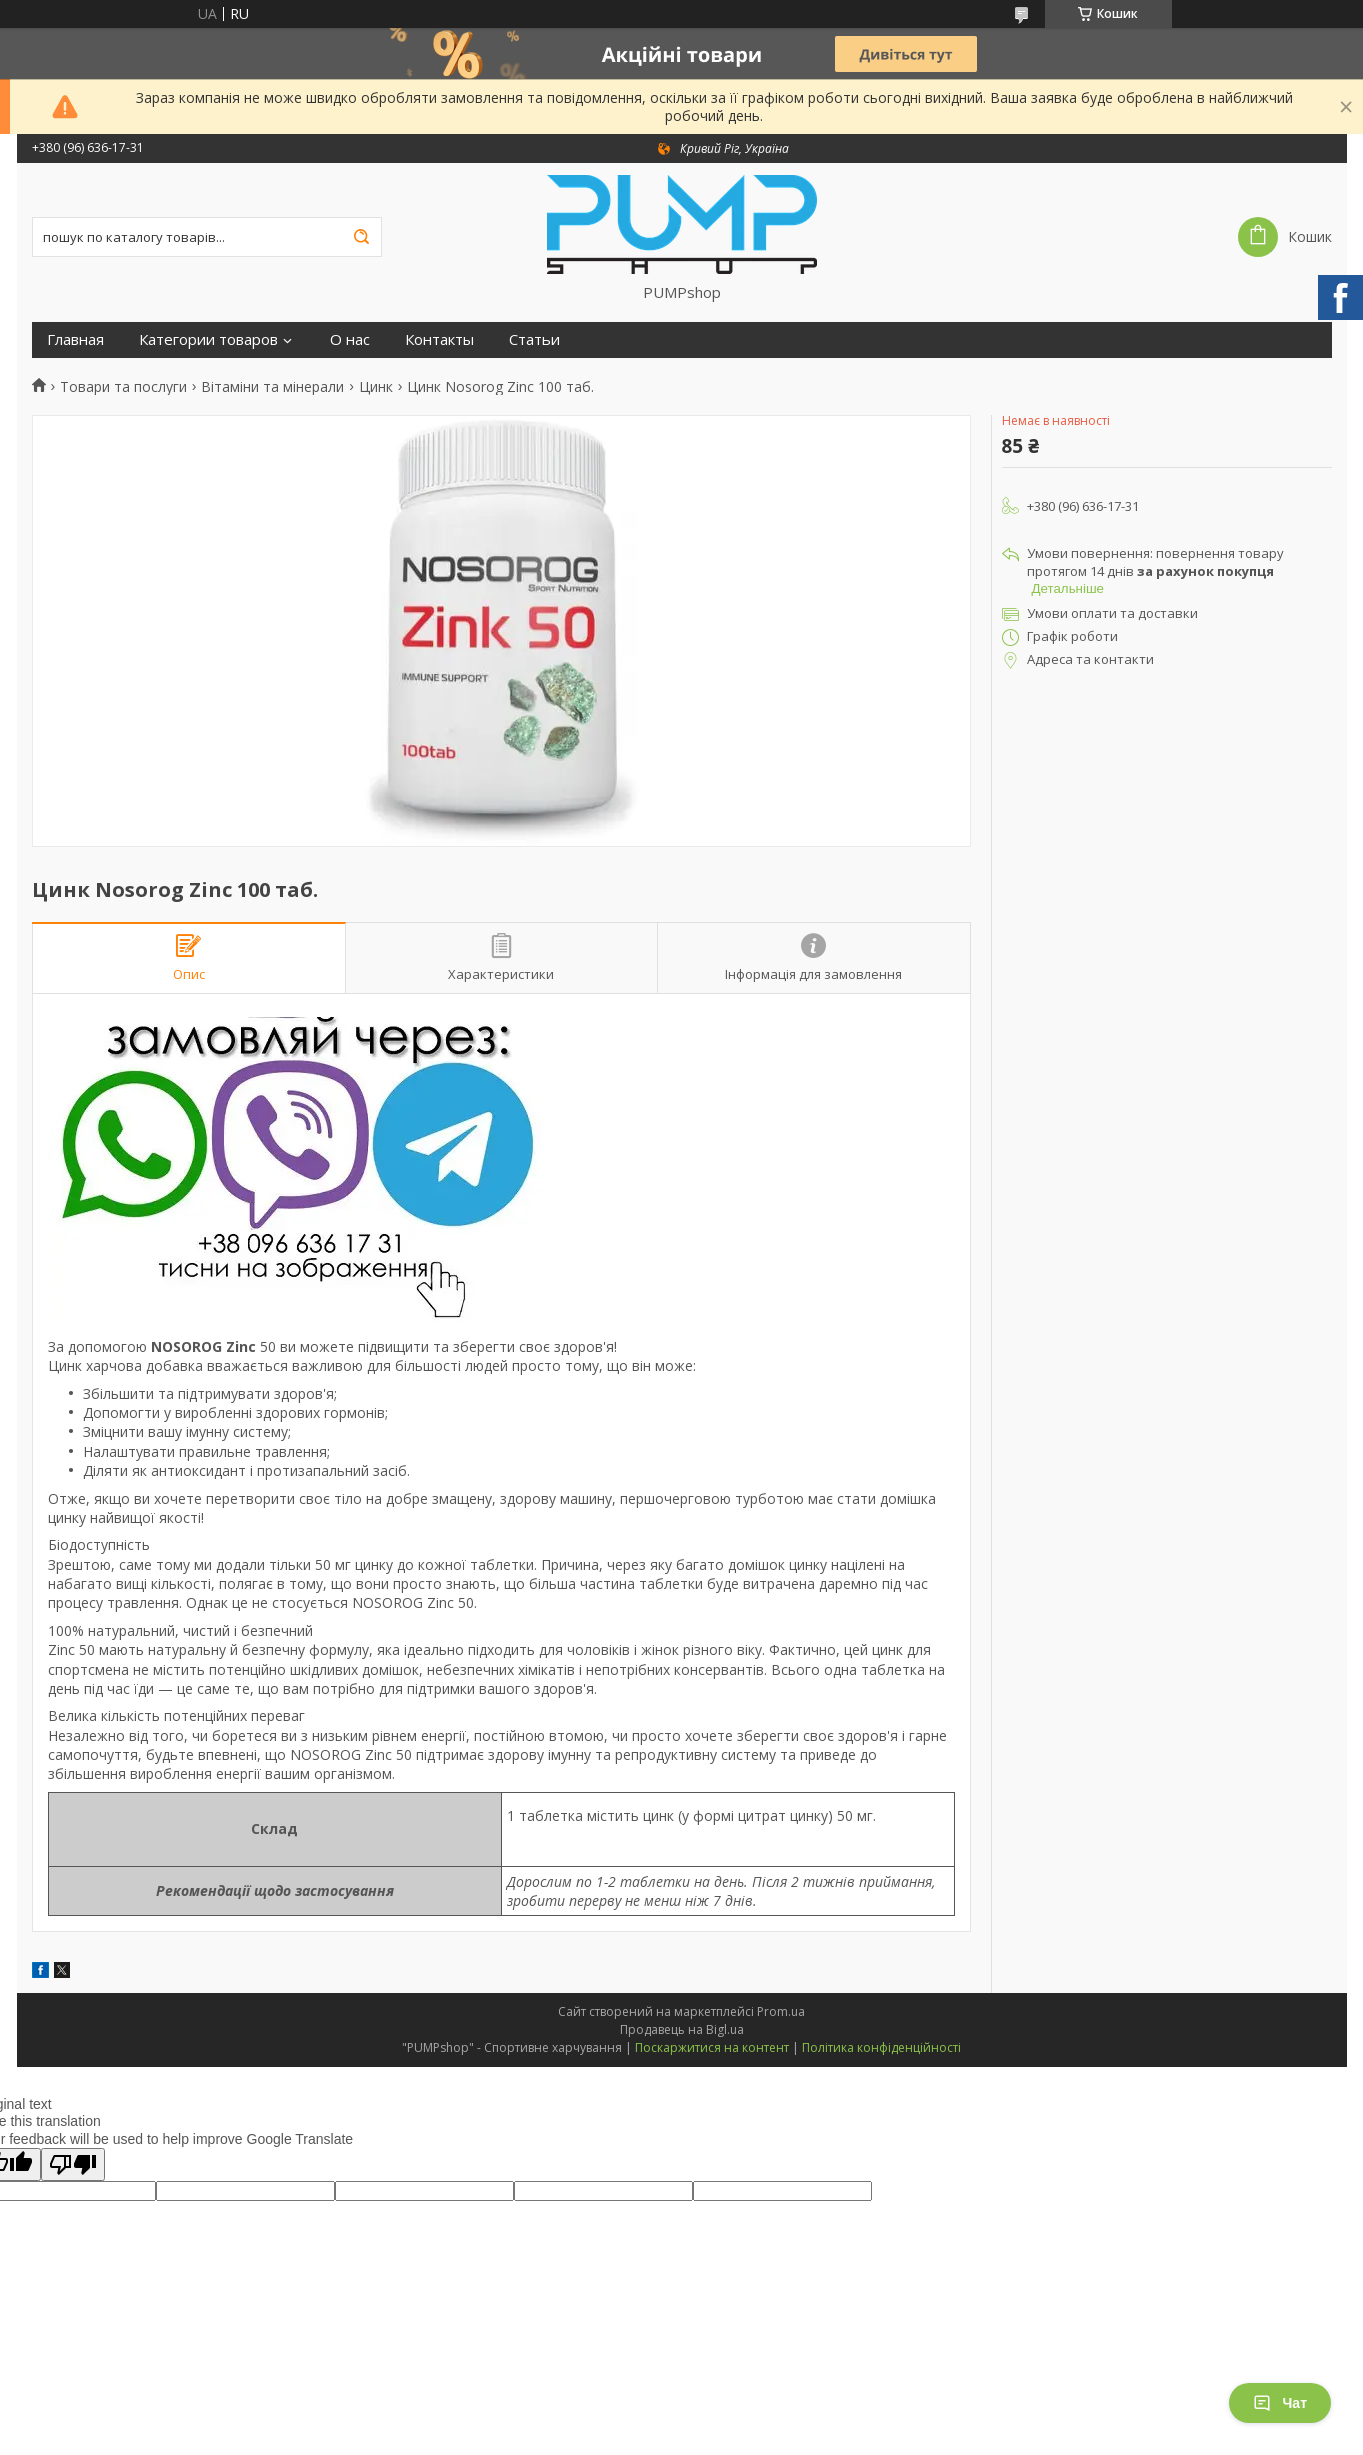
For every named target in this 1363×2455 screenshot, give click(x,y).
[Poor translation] (73, 2164)
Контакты (439, 339)
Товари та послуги (123, 387)
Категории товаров (208, 339)
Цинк (376, 387)
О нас (350, 339)
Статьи (534, 339)
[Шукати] (362, 237)
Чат (1280, 2403)
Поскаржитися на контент (712, 2047)
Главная (75, 339)
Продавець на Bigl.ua (682, 2029)
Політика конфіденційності (881, 2047)
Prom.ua (781, 2011)
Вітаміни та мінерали (272, 387)
